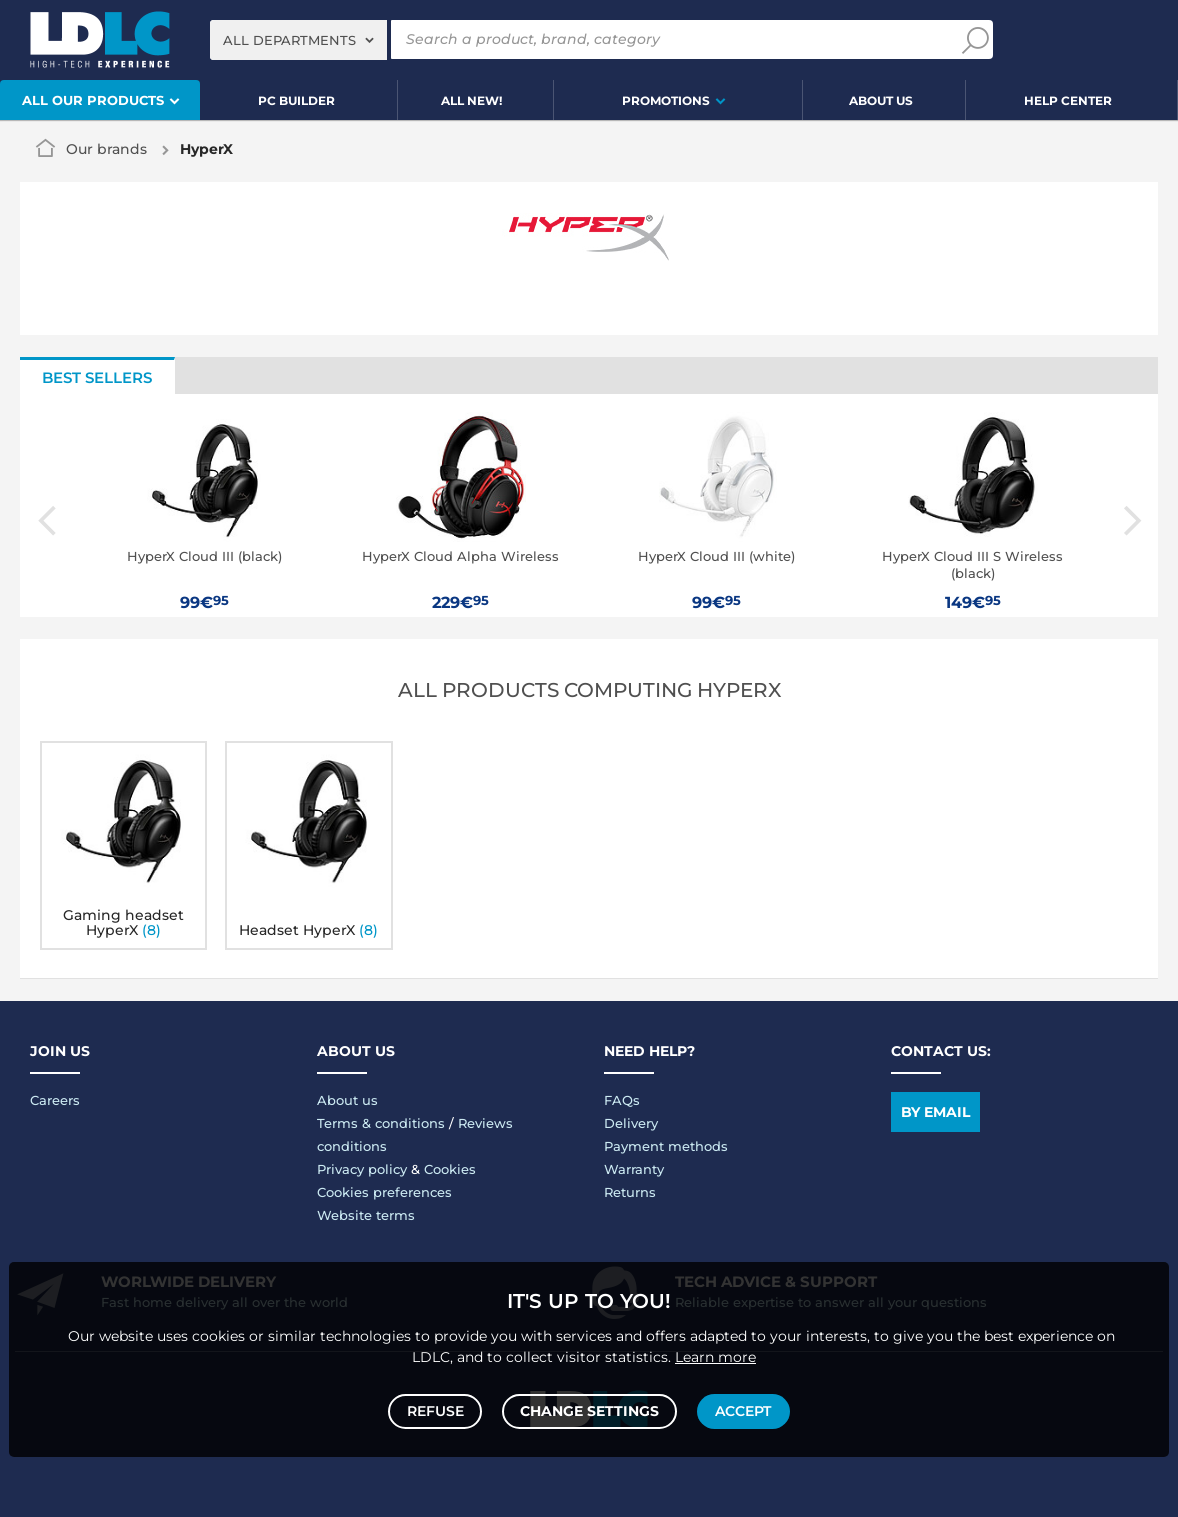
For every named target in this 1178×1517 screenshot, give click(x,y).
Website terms (366, 1215)
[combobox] (298, 40)
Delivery (631, 1123)
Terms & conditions (381, 1123)
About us (347, 1100)
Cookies (450, 1169)
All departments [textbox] (289, 40)
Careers (55, 1100)
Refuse (437, 1409)
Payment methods (666, 1146)
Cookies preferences (384, 1192)
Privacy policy (362, 1169)
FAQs (622, 1100)
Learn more (715, 1352)
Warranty (634, 1169)
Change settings (589, 1409)
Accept (741, 1409)
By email (935, 1112)
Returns (630, 1192)
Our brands (106, 149)
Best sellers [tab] (97, 377)
